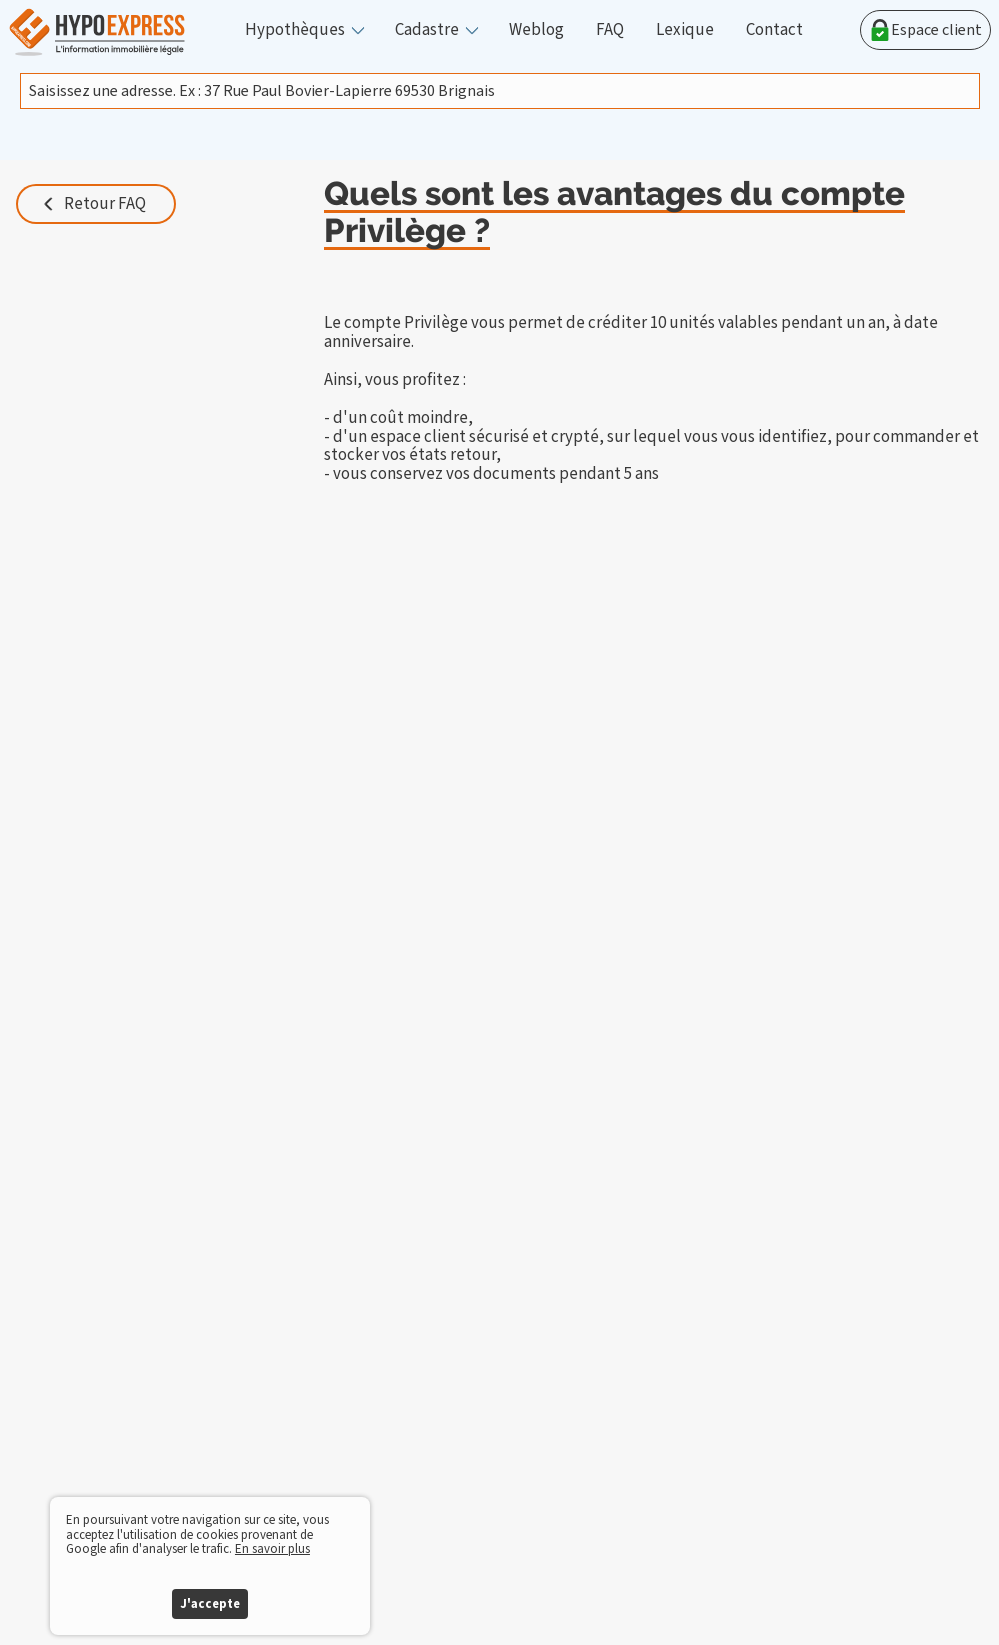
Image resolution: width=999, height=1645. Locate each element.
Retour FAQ (105, 204)
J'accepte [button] (210, 1604)
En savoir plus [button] (272, 1549)
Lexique (685, 30)
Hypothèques (295, 30)
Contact (774, 30)
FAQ (610, 30)
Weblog (536, 30)
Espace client (925, 30)
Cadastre (427, 30)
